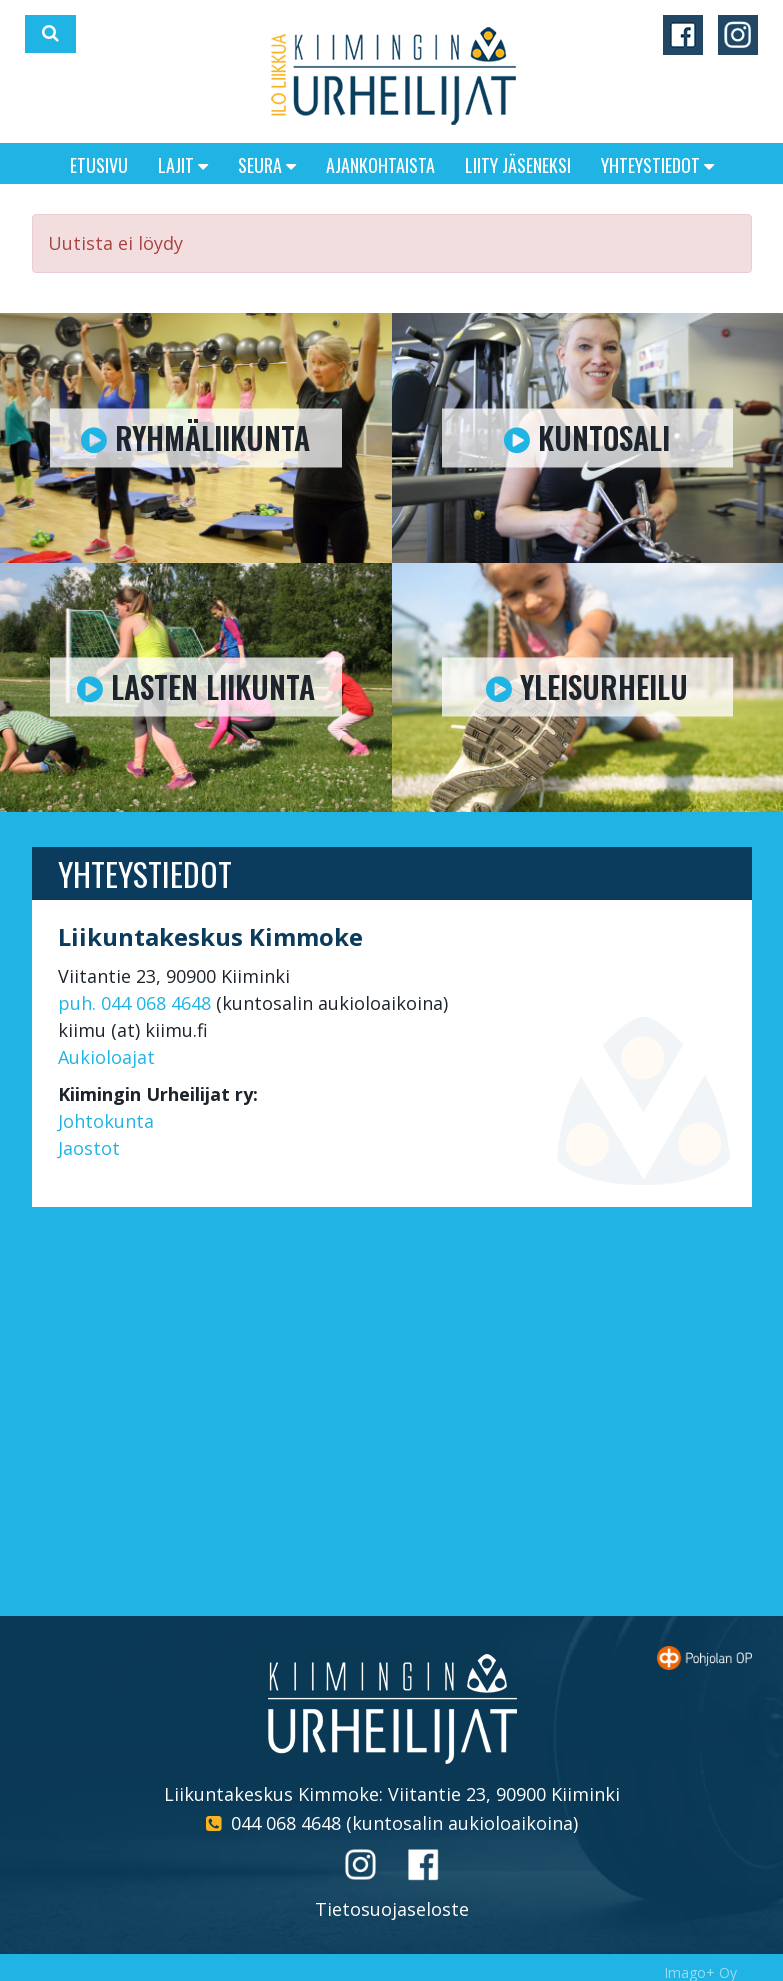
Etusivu (99, 165)
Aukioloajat (106, 1057)
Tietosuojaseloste (392, 1909)
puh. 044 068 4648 (134, 1003)
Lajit (183, 165)
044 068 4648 (286, 1823)
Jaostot (89, 1148)
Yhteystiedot (657, 165)
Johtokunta (106, 1121)
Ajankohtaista (380, 165)
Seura (267, 165)
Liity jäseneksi (518, 165)
